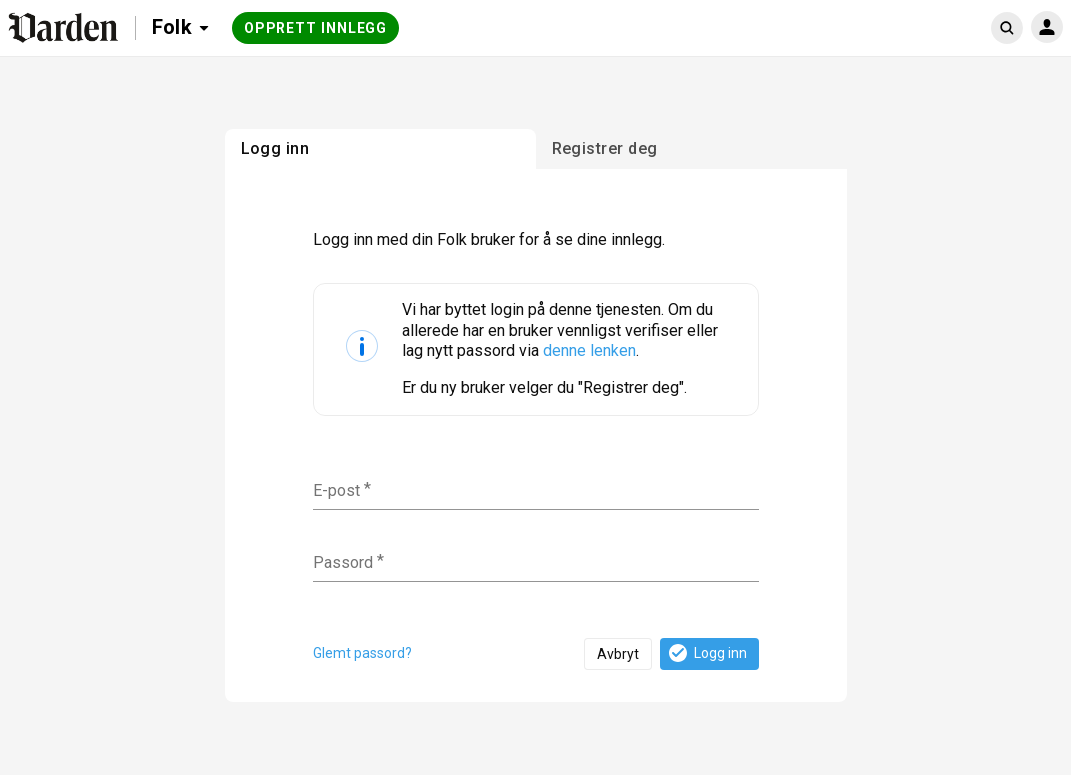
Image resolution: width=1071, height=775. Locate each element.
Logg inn (706, 653)
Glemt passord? (362, 653)
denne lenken (589, 350)
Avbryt (618, 654)
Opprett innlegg (316, 28)
